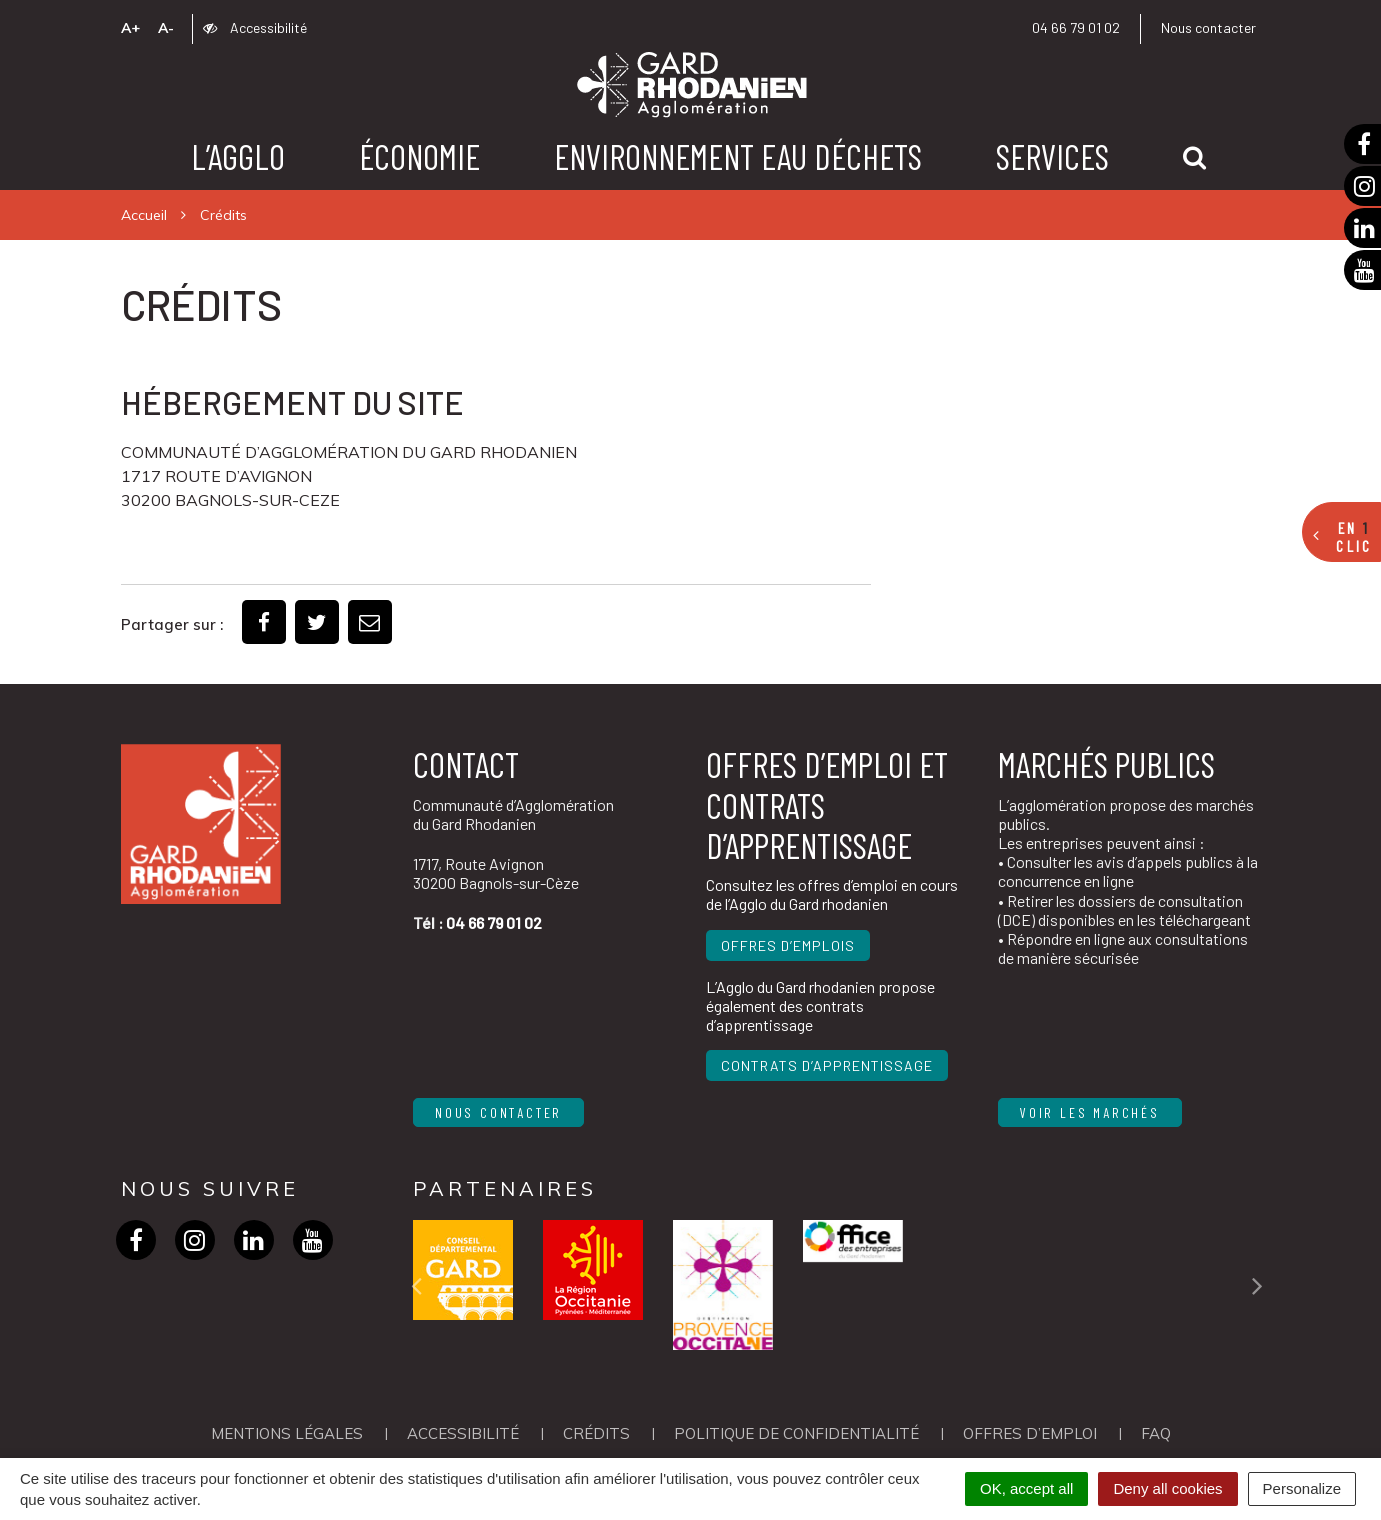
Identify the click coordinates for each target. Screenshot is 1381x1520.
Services (1052, 156)
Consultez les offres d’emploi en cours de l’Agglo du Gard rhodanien (832, 894)
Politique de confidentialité (796, 1433)
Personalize (1302, 1488)
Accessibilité (255, 27)
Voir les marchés (1090, 1112)
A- (166, 28)
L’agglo (238, 156)
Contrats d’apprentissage (827, 1065)
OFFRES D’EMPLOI (1030, 1433)
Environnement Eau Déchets (738, 156)
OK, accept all (1026, 1488)
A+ (130, 28)
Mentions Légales (287, 1433)
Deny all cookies (1167, 1488)
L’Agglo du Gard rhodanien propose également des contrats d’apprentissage (820, 1005)
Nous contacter (1208, 27)
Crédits (596, 1433)
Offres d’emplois (788, 945)
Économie (419, 156)
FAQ (1156, 1433)
